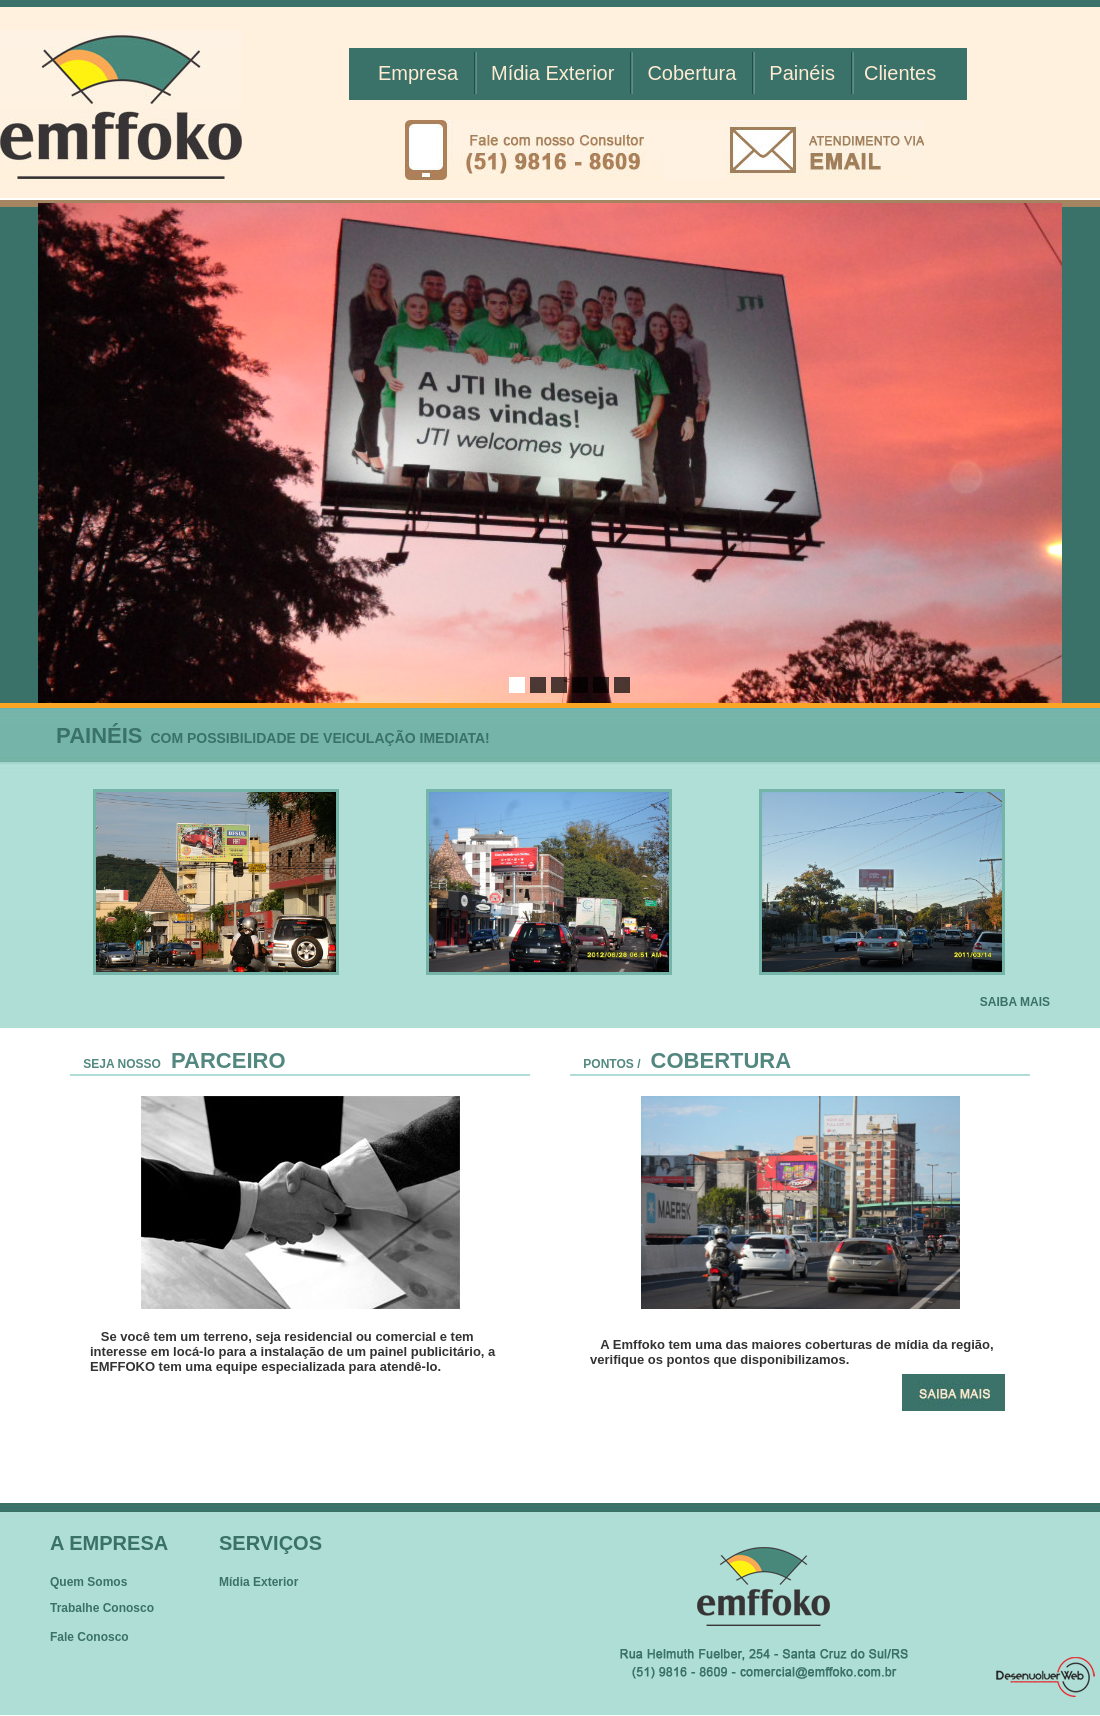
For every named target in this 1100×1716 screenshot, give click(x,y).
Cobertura (691, 73)
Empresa (418, 73)
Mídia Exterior (552, 73)
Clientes (900, 73)
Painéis (802, 73)
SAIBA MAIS (1015, 1002)
